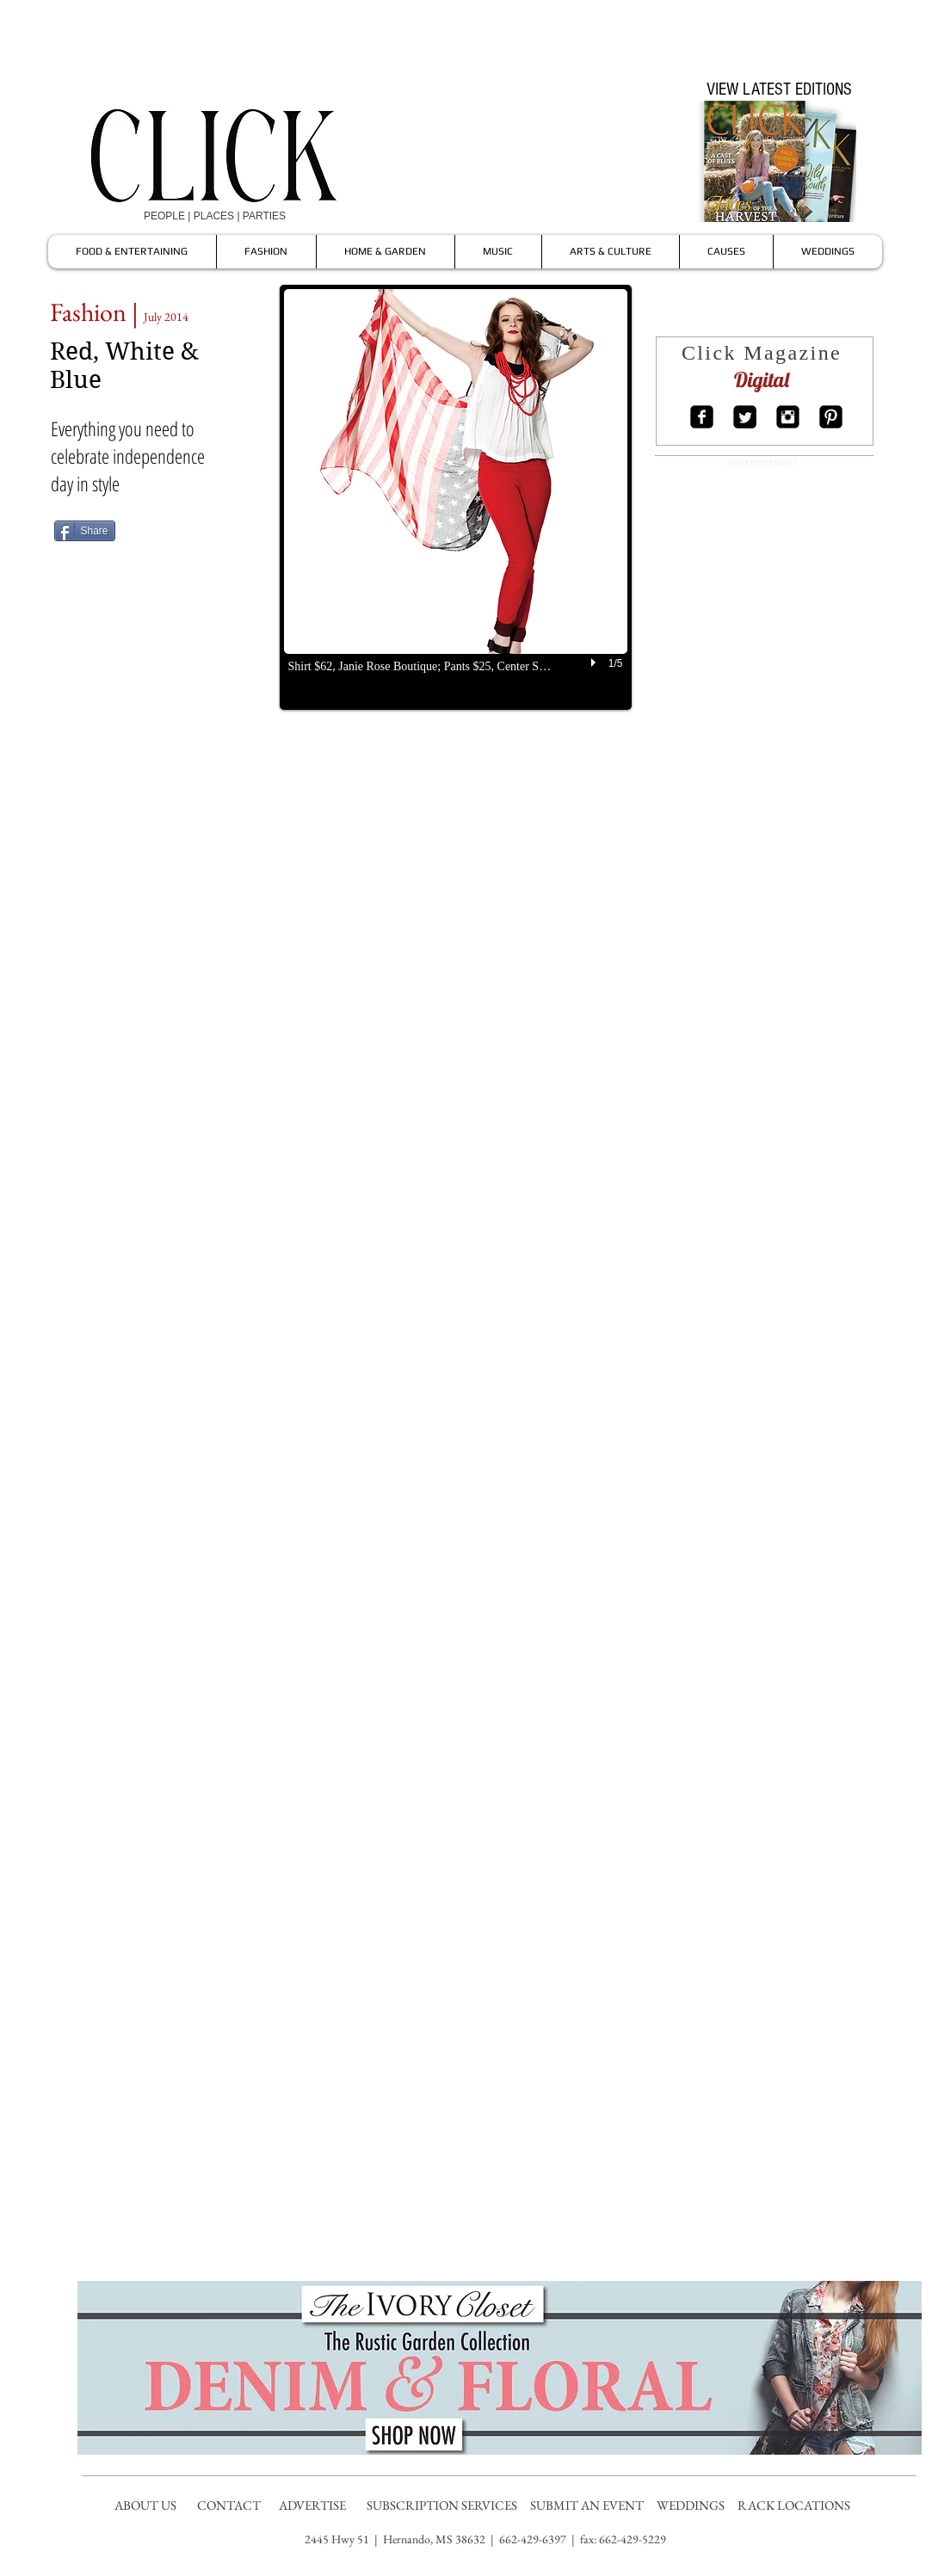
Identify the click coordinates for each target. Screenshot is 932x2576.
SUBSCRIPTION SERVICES (442, 2505)
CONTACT (230, 2505)
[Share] (84, 531)
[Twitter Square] (744, 416)
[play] (595, 662)
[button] (456, 497)
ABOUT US (145, 2505)
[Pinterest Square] (831, 416)
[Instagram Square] (787, 416)
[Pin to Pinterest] (203, 530)
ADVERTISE (314, 2505)
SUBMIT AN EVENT (588, 2505)
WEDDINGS (694, 2505)
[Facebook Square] (701, 416)
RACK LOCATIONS (796, 2505)
